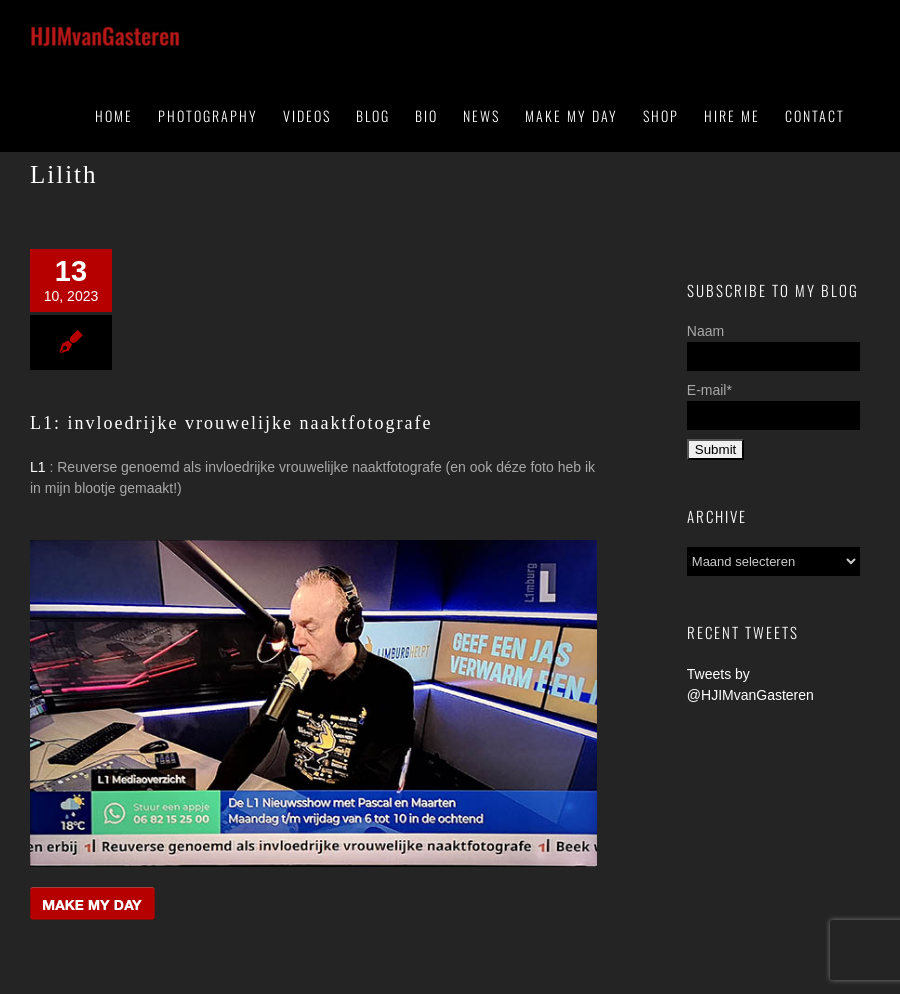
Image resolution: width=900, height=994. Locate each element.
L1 (38, 467)
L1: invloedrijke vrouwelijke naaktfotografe (231, 423)
